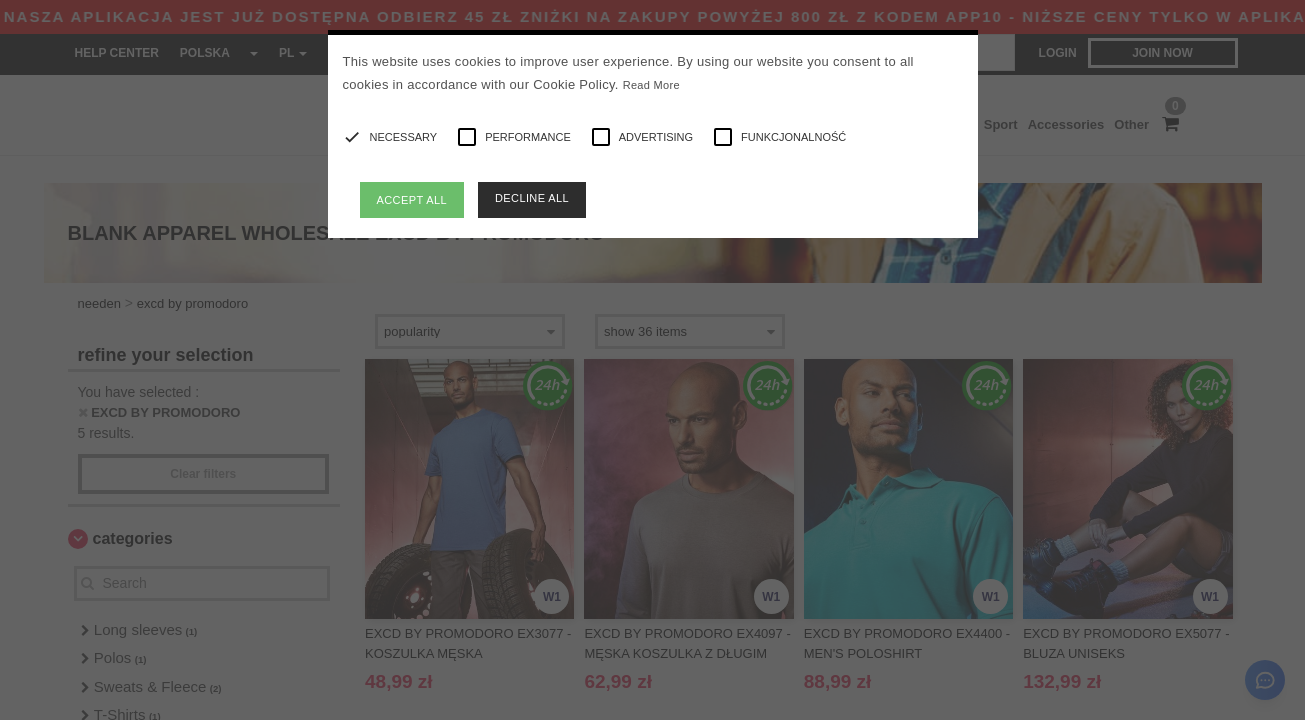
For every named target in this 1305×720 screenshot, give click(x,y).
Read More (651, 85)
